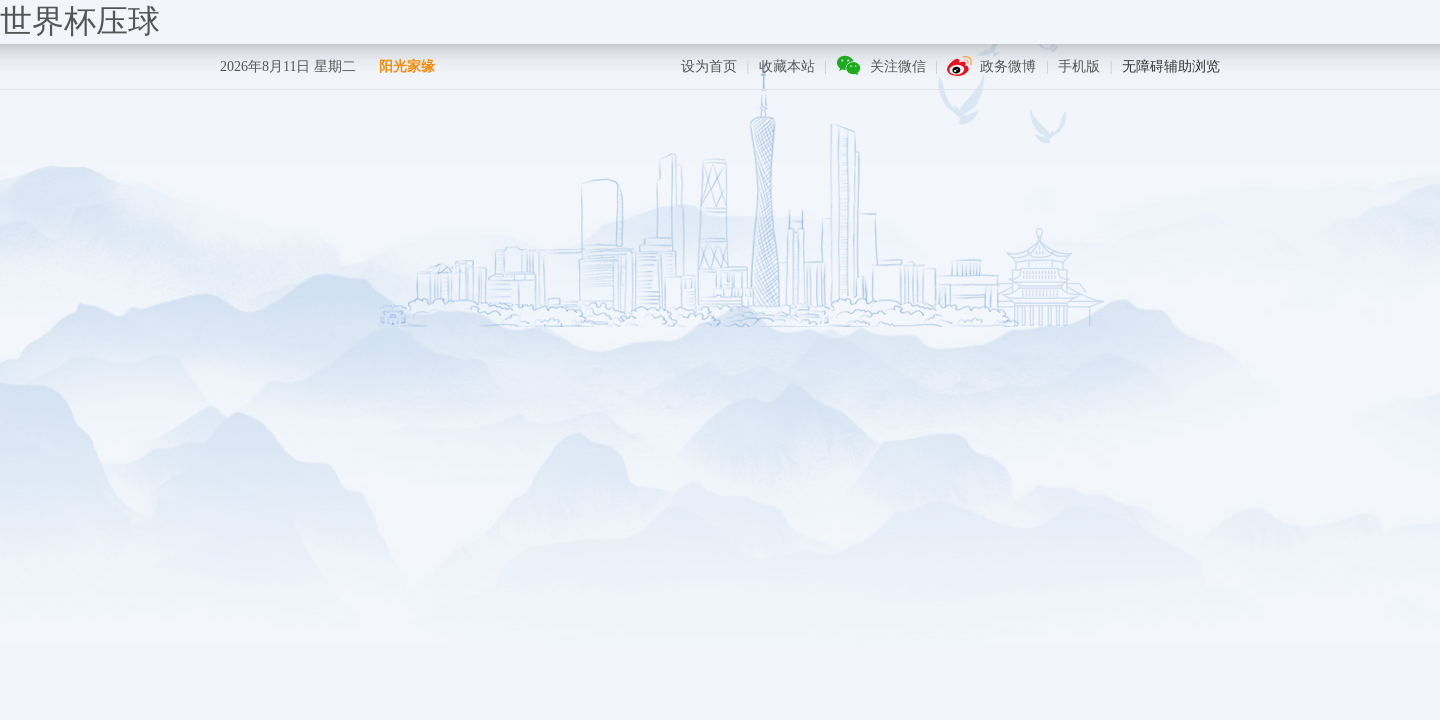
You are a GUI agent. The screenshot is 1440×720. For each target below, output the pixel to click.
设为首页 (709, 66)
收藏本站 (787, 66)
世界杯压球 (80, 21)
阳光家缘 (407, 66)
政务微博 (1008, 66)
